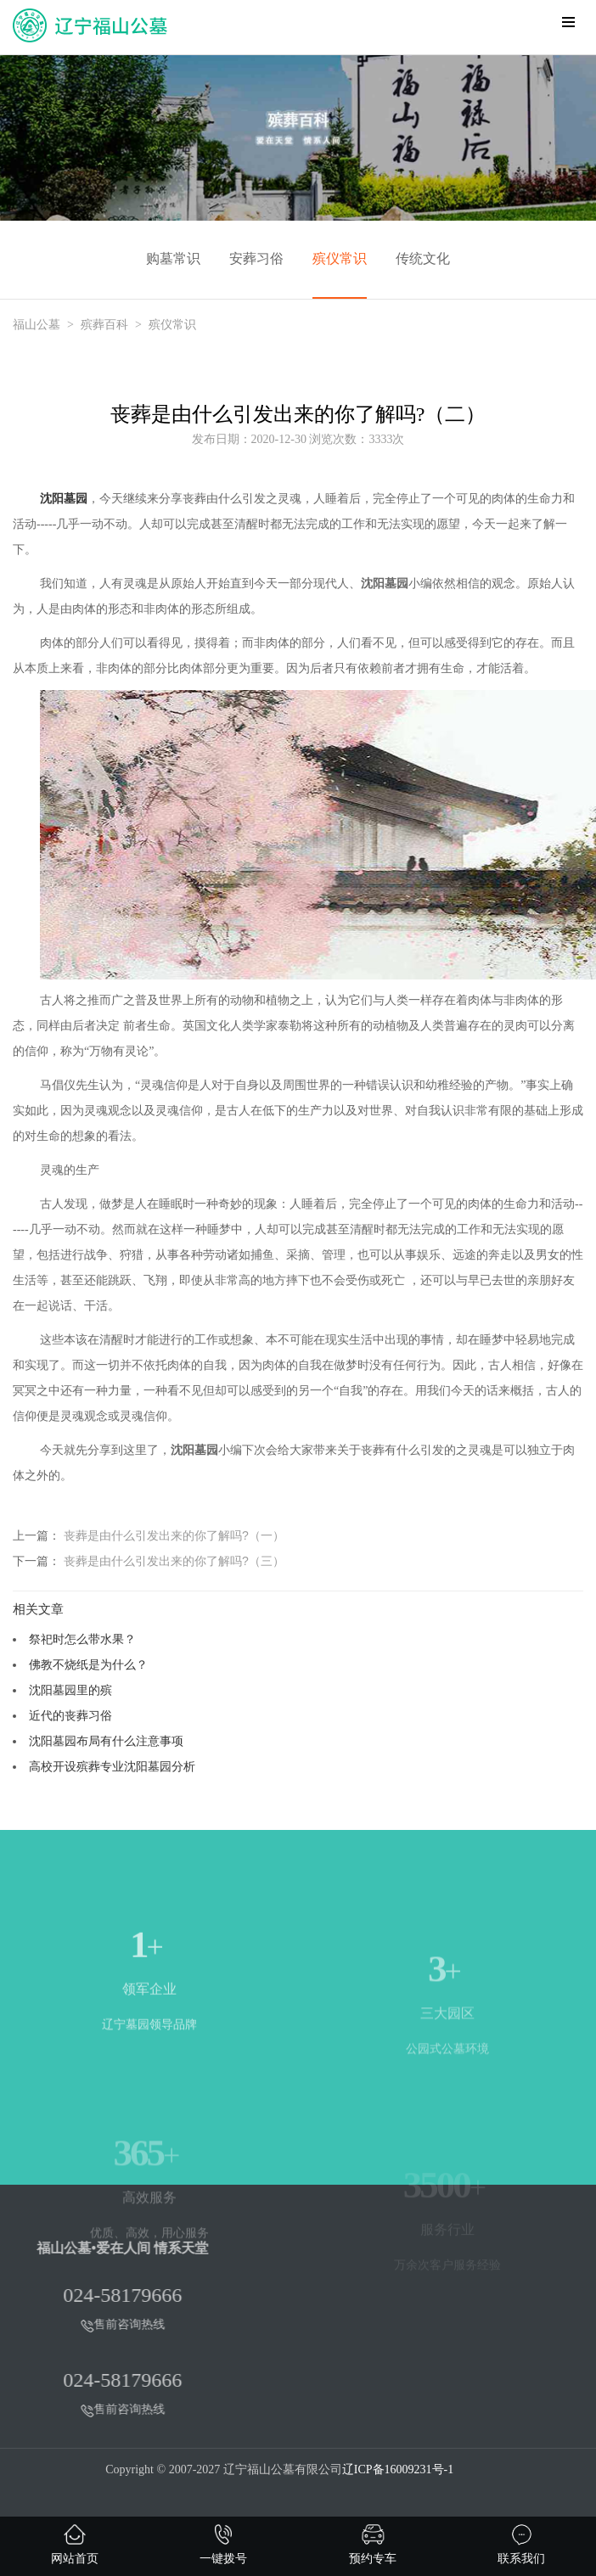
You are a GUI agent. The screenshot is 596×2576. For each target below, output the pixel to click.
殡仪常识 (339, 258)
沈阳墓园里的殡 (70, 1690)
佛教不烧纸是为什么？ (88, 1664)
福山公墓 (36, 324)
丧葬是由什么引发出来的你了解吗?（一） (174, 1535)
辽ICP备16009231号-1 (397, 2469)
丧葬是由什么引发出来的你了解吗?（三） (174, 1561)
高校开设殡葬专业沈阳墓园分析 (112, 1766)
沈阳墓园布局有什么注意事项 (106, 1741)
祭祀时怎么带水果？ (82, 1639)
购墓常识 (173, 258)
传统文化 (423, 258)
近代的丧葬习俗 (70, 1715)
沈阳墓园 (63, 498)
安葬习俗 (256, 258)
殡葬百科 (104, 324)
